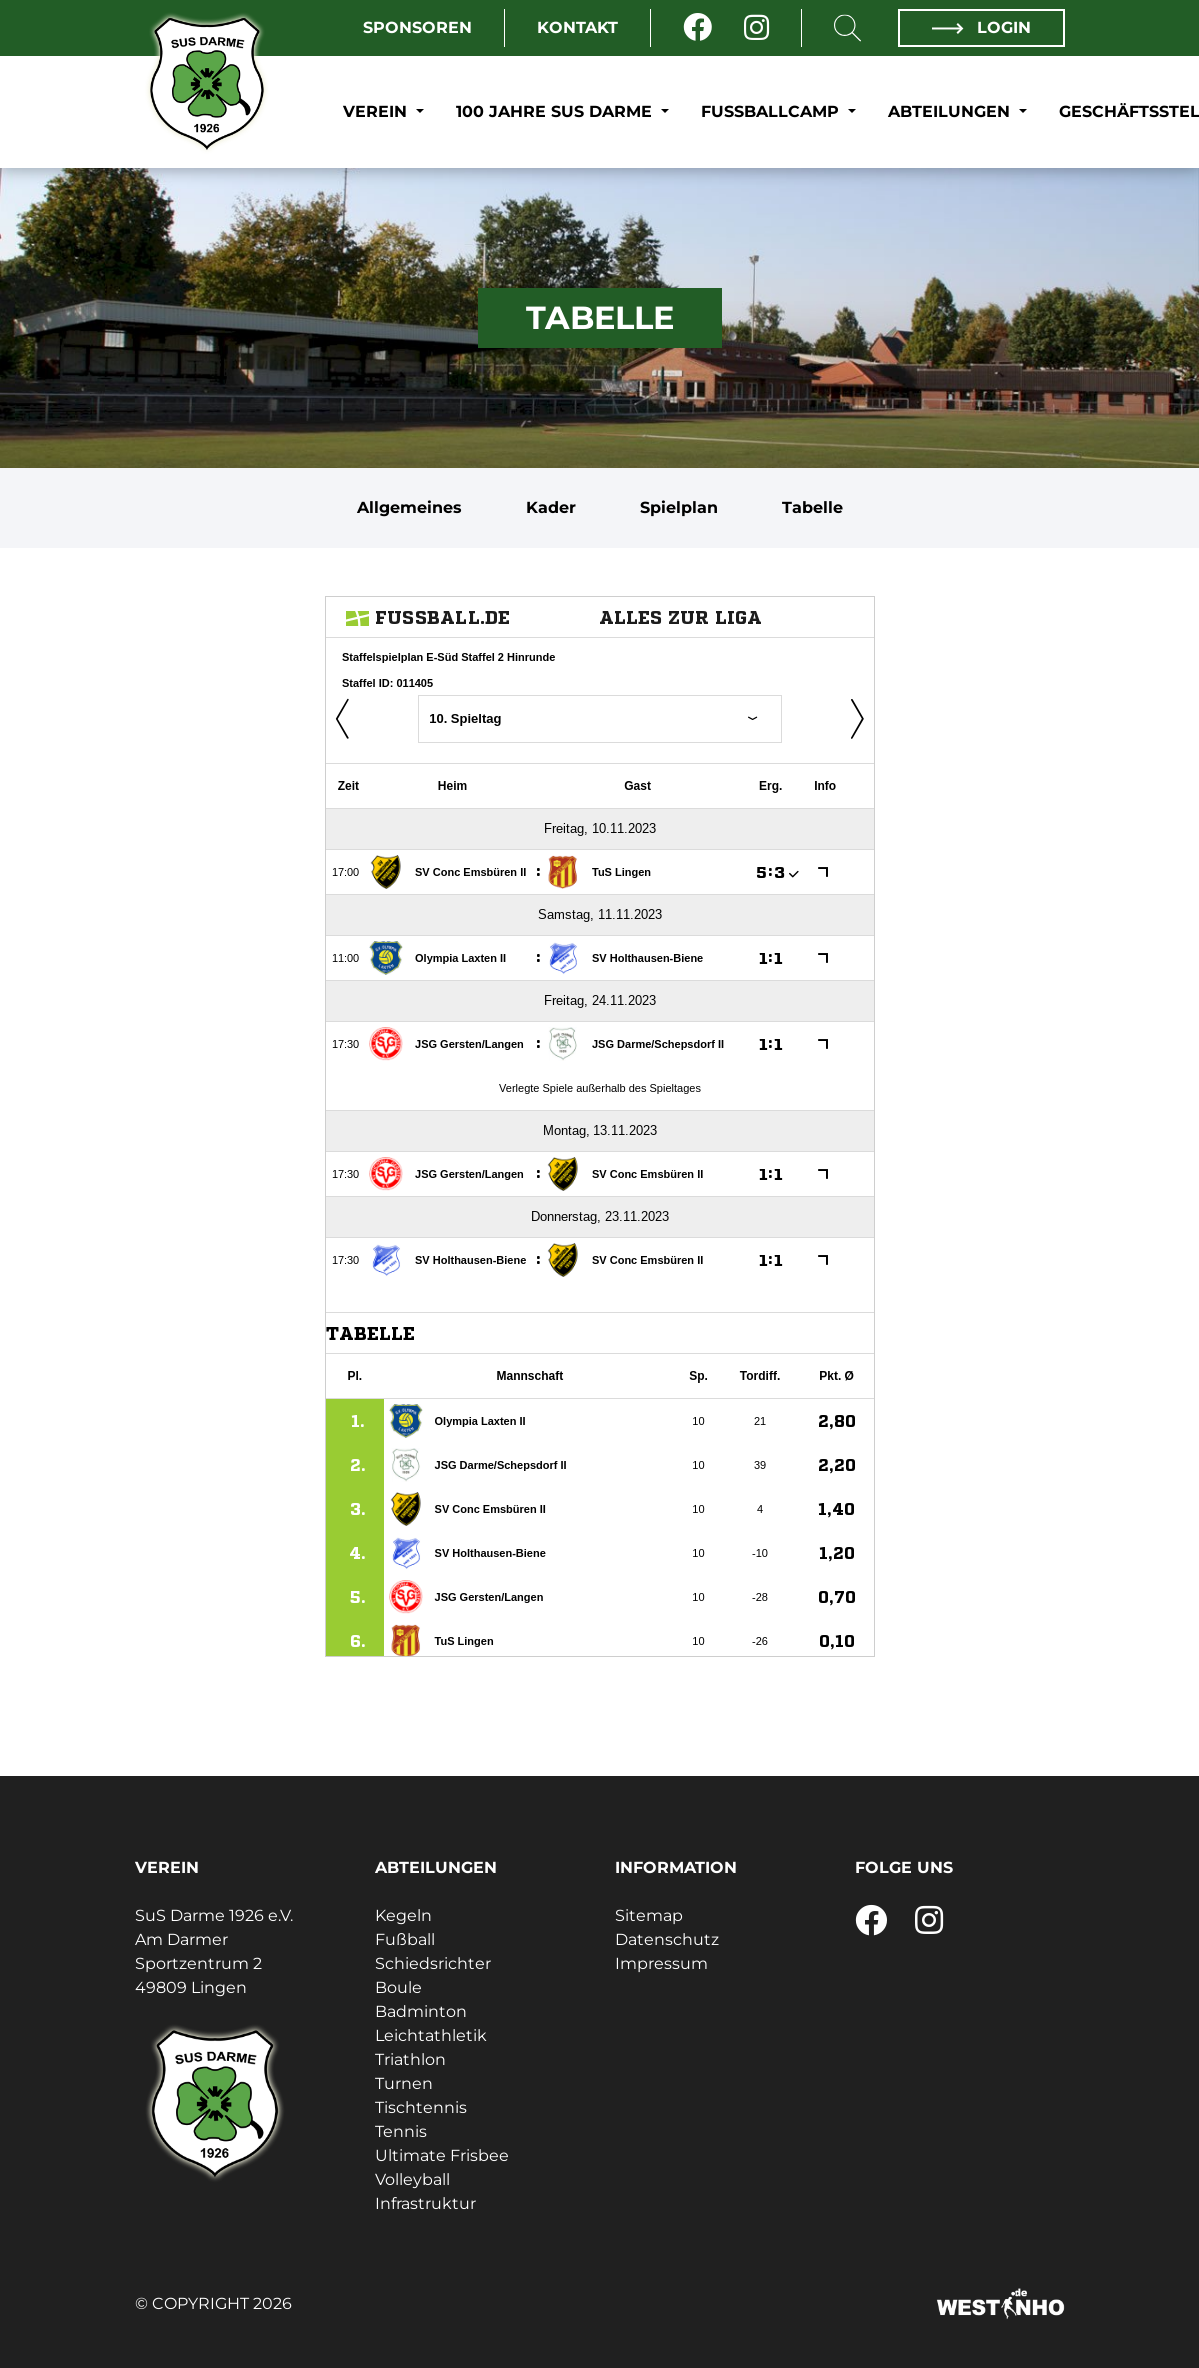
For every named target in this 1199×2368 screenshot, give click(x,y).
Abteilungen (951, 111)
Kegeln (403, 1915)
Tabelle (812, 507)
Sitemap (649, 1915)
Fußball (405, 1939)
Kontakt (577, 27)
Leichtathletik (431, 2035)
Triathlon (410, 2059)
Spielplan (679, 507)
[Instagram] (756, 28)
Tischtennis (421, 2107)
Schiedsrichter (433, 1963)
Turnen (404, 2083)
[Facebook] (697, 28)
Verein (377, 111)
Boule (398, 1987)
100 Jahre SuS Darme (556, 111)
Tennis (401, 2131)
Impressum (661, 1963)
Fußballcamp (772, 111)
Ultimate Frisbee (442, 2155)
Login (981, 27)
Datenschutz (667, 1939)
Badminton (421, 2011)
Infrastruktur (425, 2203)
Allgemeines (409, 507)
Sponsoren (417, 27)
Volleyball (412, 2179)
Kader (551, 507)
